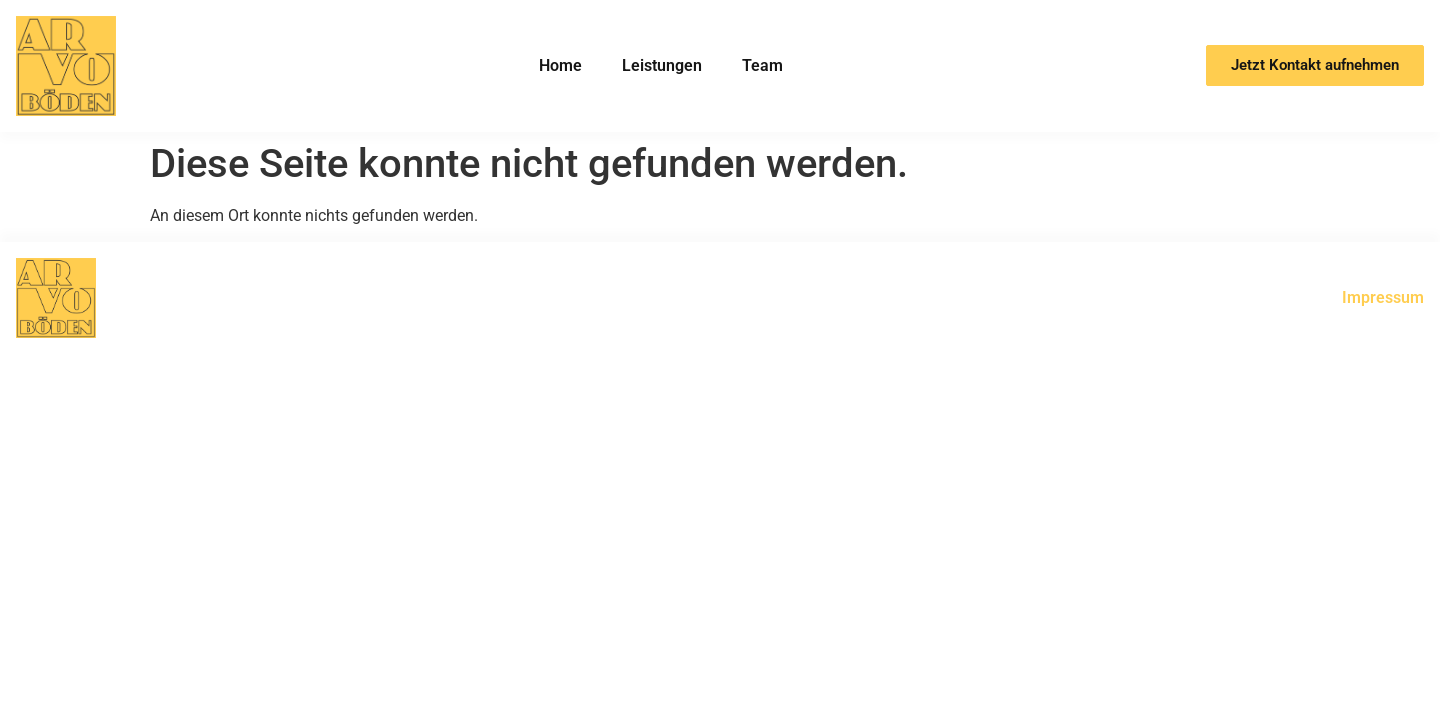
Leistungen (662, 65)
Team (762, 65)
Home (560, 65)
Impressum (1383, 297)
